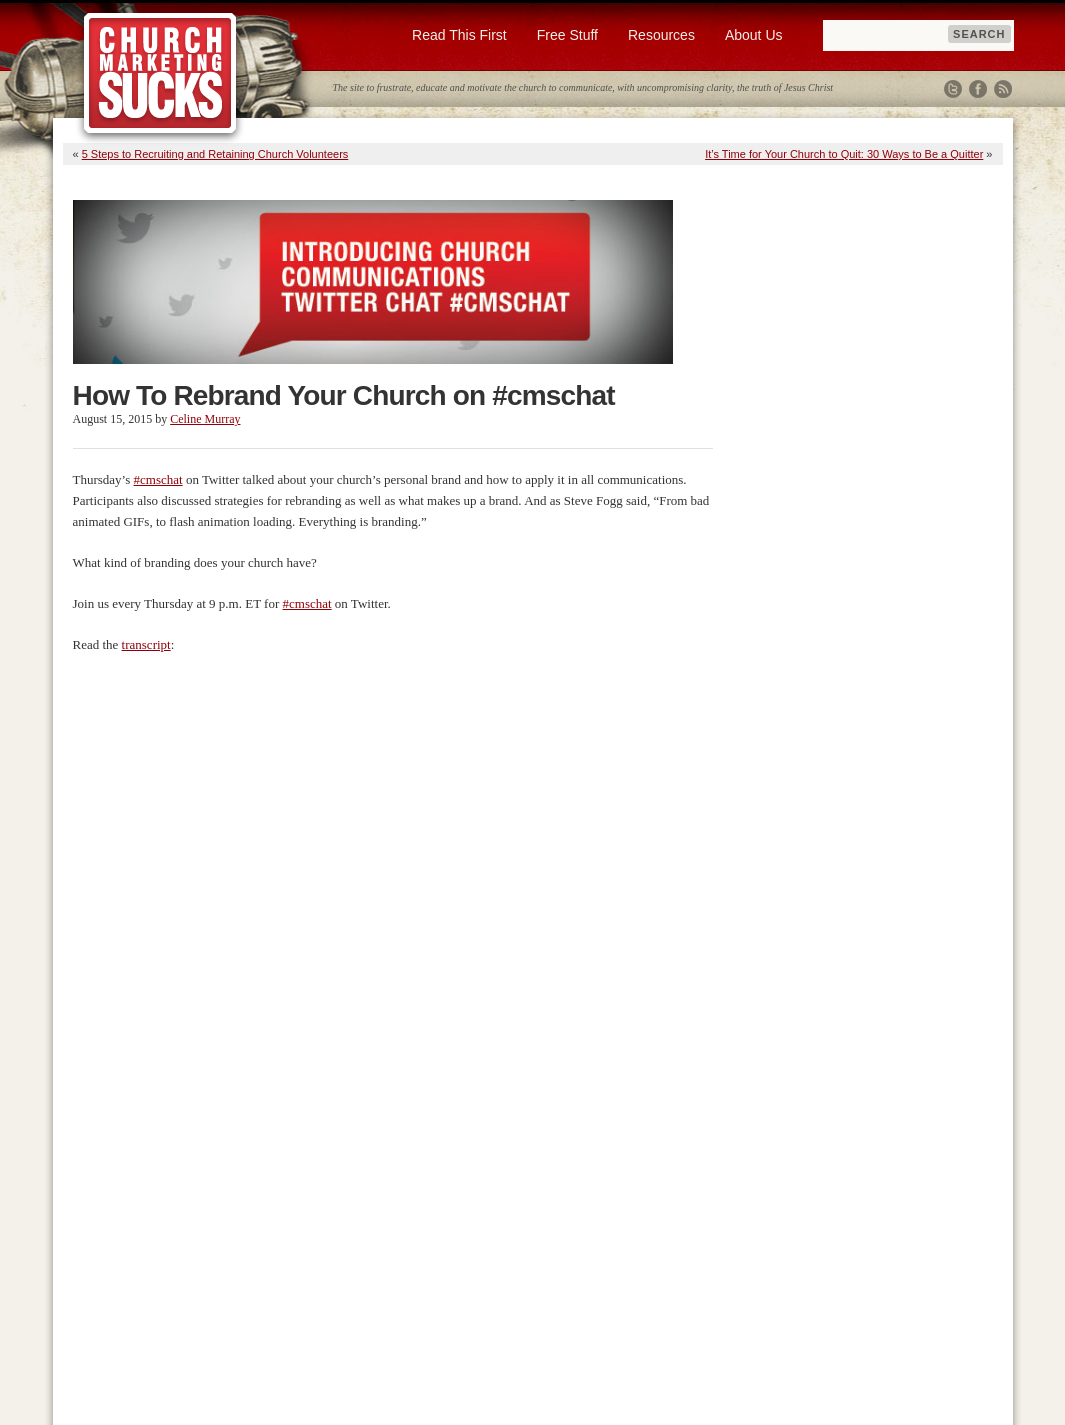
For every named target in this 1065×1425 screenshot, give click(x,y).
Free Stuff (567, 35)
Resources (661, 35)
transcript (146, 644)
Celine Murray (205, 419)
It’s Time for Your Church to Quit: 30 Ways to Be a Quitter (844, 154)
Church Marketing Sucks (160, 74)
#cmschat (158, 479)
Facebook (978, 89)
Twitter (953, 89)
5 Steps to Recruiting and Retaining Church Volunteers (215, 154)
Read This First (459, 35)
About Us (754, 35)
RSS (1003, 89)
